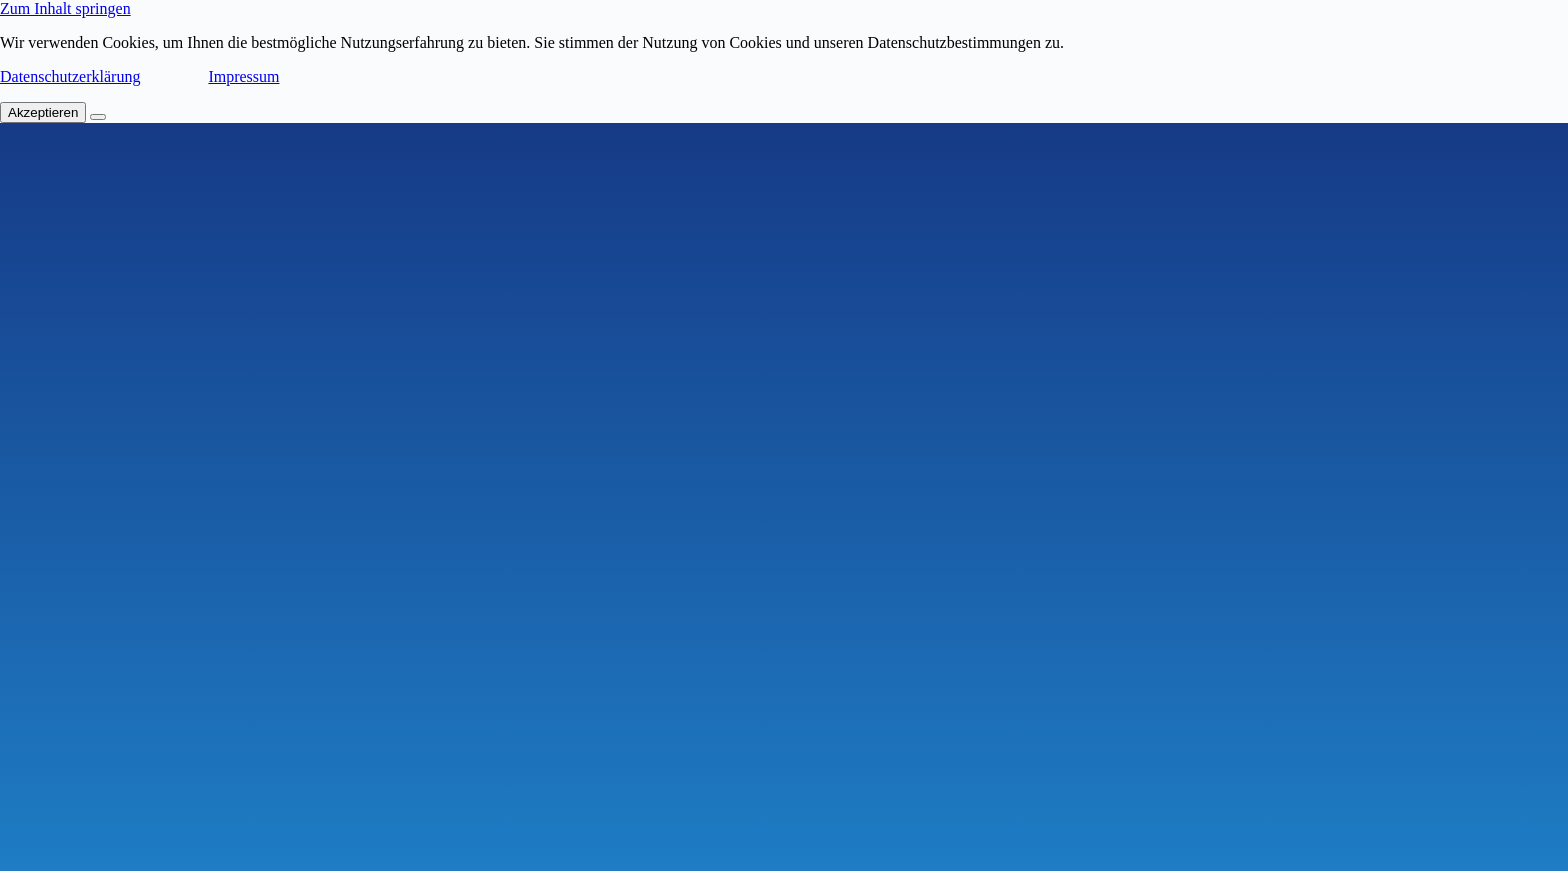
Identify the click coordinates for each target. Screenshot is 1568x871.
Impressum (243, 76)
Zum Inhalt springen (65, 8)
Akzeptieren (43, 112)
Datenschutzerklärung (70, 76)
